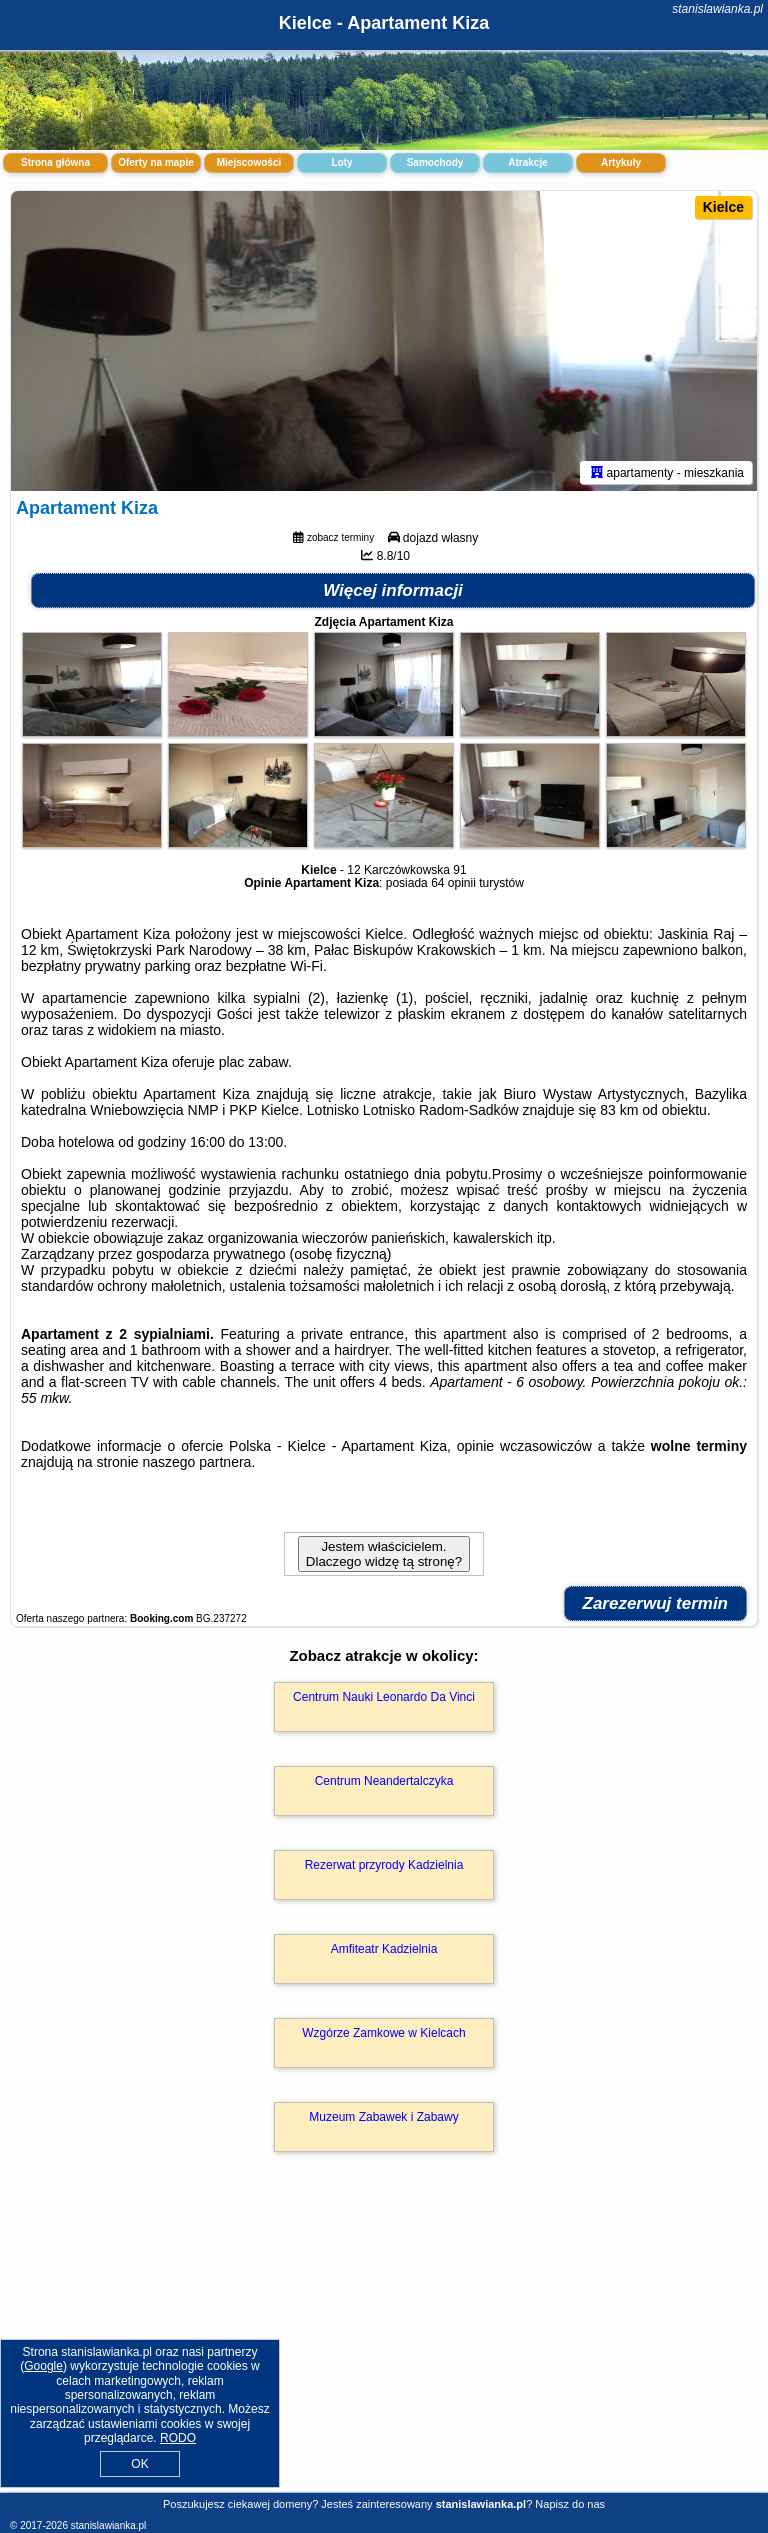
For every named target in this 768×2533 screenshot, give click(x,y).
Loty (341, 162)
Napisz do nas (570, 2504)
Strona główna (55, 162)
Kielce (723, 207)
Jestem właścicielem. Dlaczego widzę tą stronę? (384, 1554)
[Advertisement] (384, 2343)
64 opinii (453, 883)
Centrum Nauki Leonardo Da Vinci (384, 1697)
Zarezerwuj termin (656, 1603)
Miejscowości (249, 162)
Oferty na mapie (156, 162)
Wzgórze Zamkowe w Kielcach (383, 2033)
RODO (178, 2438)
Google (43, 2366)
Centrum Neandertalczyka (384, 1781)
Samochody (435, 162)
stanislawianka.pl (717, 9)
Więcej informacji (393, 590)
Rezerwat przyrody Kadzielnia (384, 1865)
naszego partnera (196, 1462)
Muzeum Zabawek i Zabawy (383, 2117)
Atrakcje (527, 162)
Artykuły (621, 162)
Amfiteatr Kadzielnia (384, 1949)
